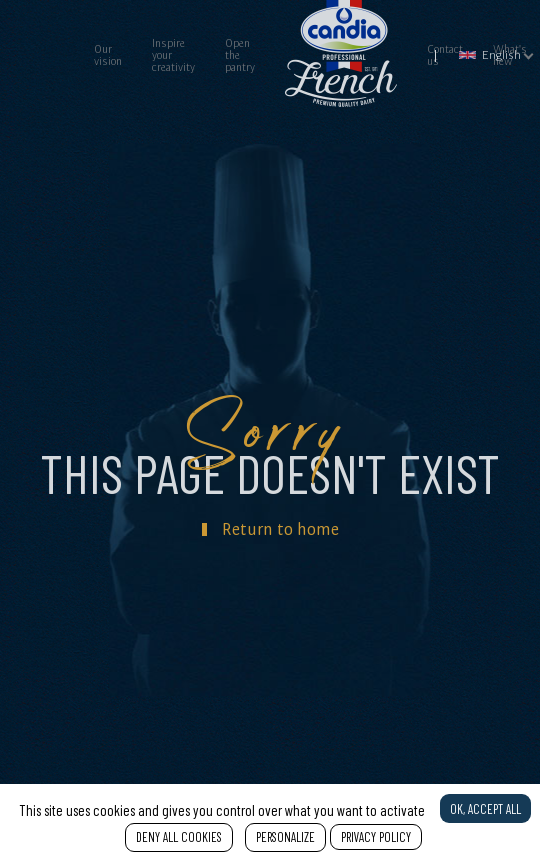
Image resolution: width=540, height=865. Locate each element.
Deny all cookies (179, 837)
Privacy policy (376, 837)
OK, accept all (485, 809)
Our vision (108, 55)
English (490, 54)
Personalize (285, 837)
